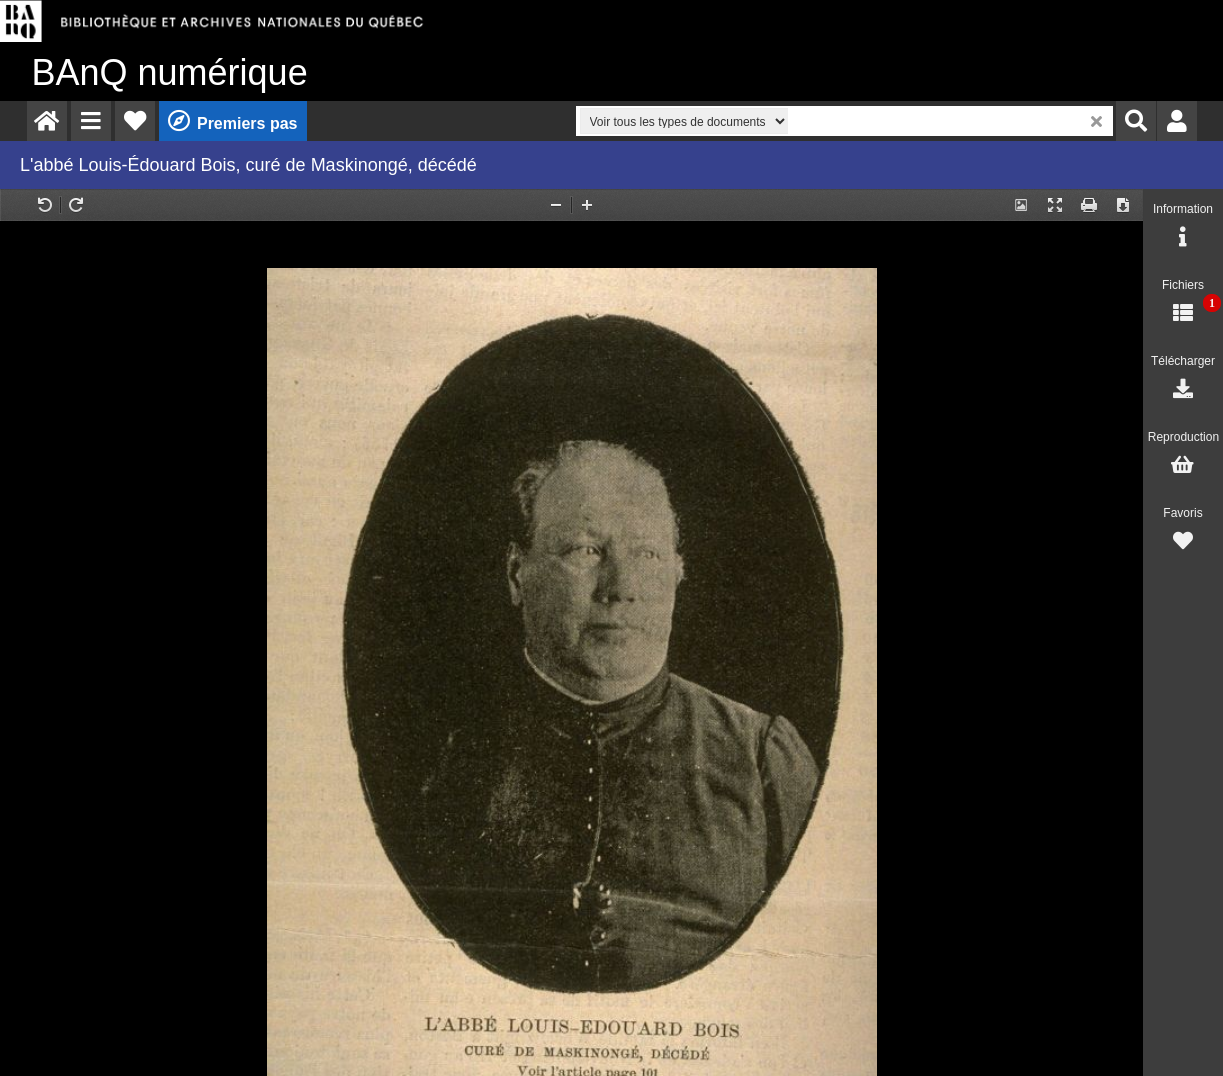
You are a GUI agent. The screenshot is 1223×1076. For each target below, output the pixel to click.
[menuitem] (47, 121)
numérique (170, 72)
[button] (91, 121)
